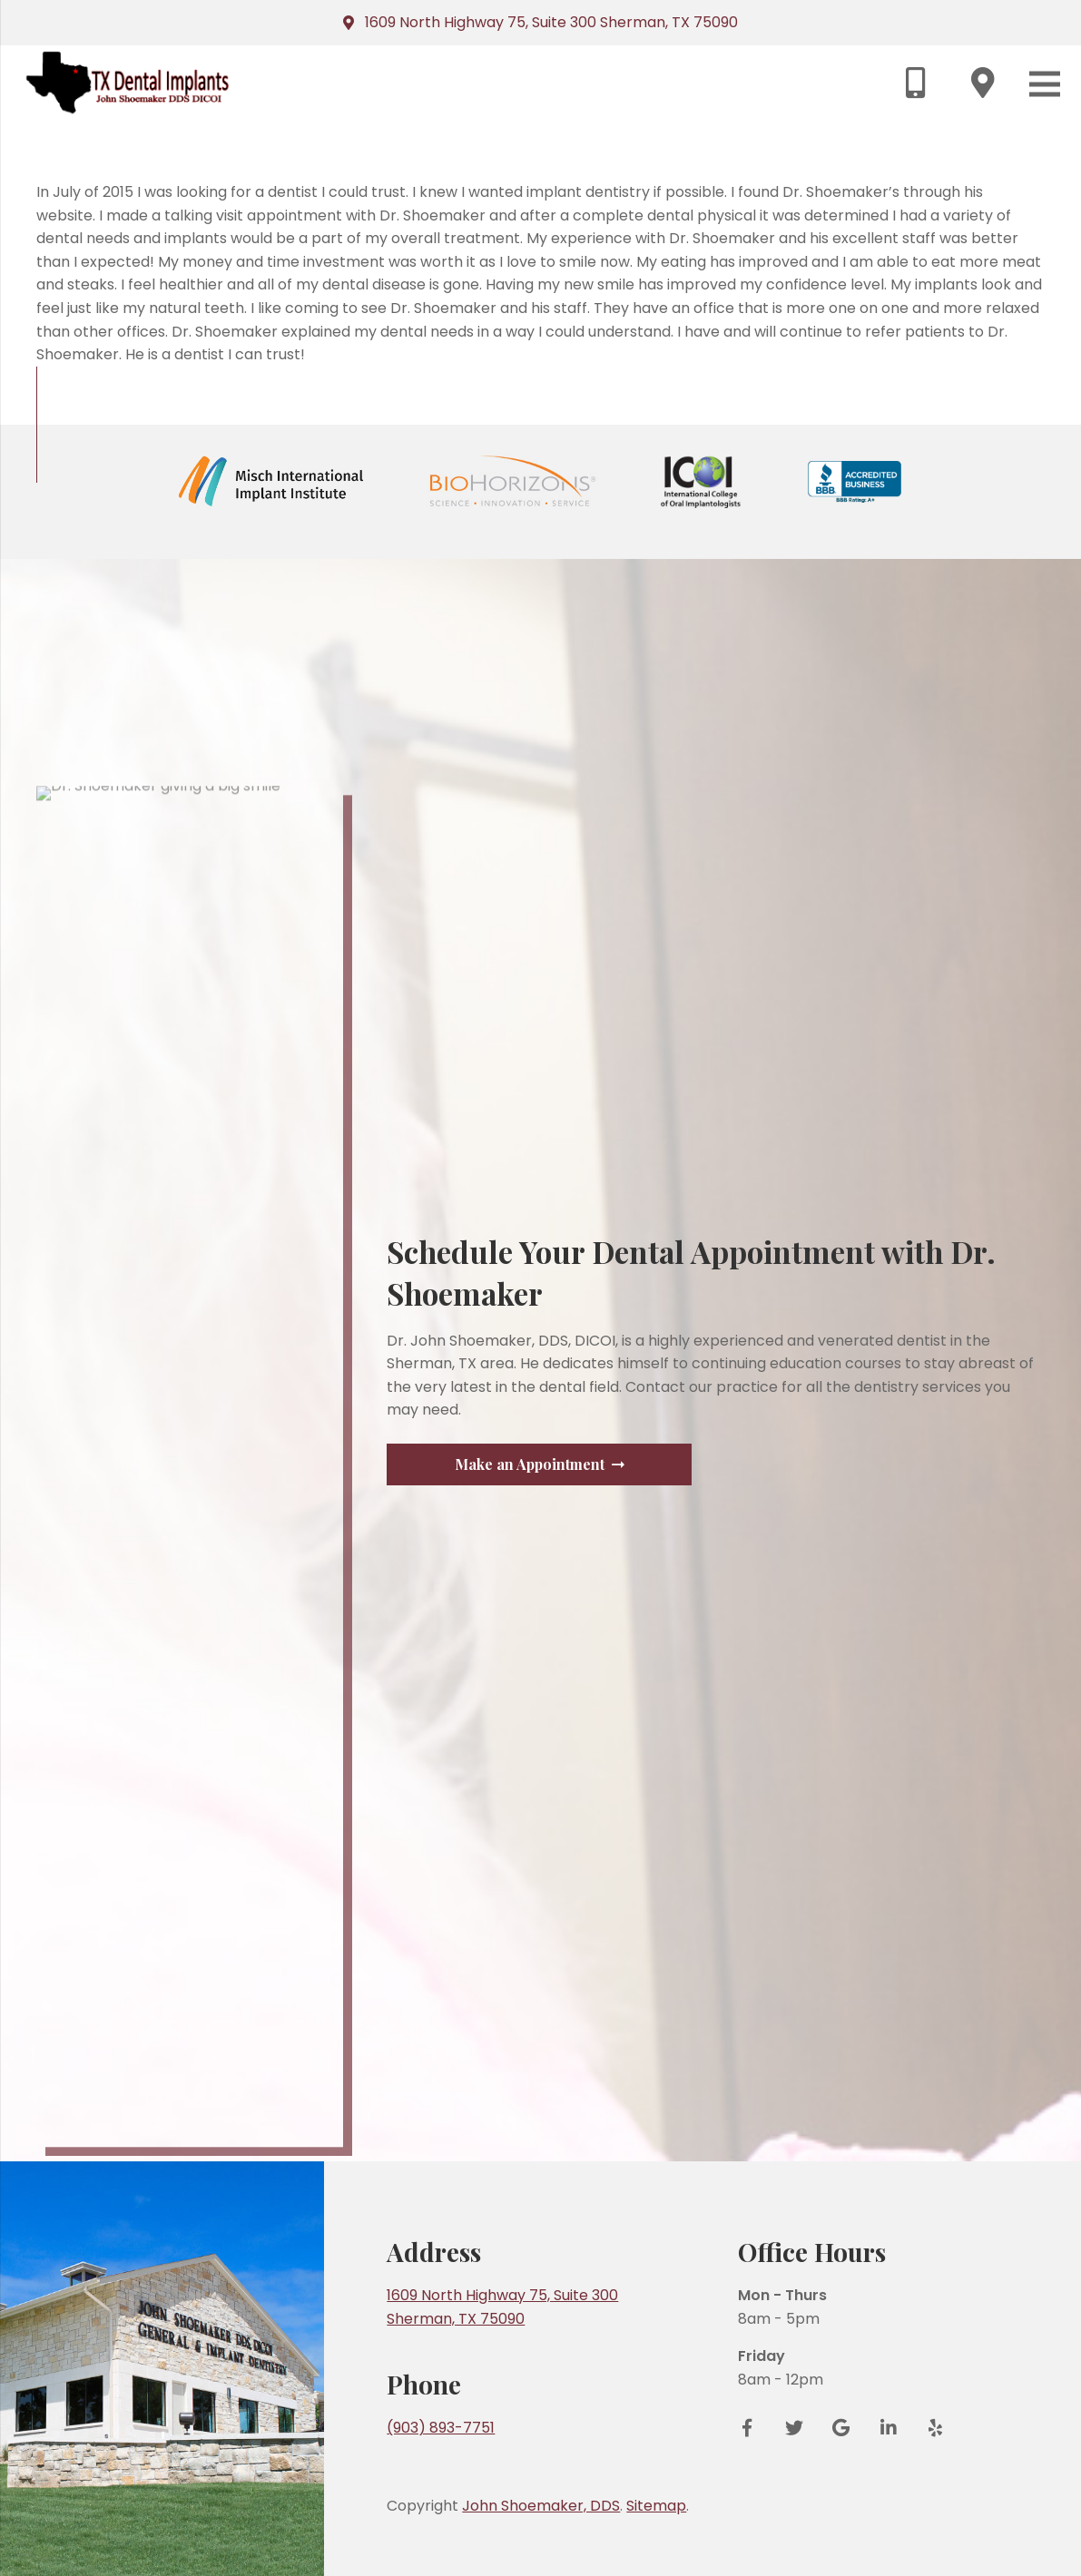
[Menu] (1044, 83)
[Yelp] (929, 2428)
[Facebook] (753, 2428)
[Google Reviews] (841, 2428)
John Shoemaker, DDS (541, 2505)
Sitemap (656, 2505)
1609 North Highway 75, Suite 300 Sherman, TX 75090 (551, 22)
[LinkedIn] (888, 2428)
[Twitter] (794, 2428)
